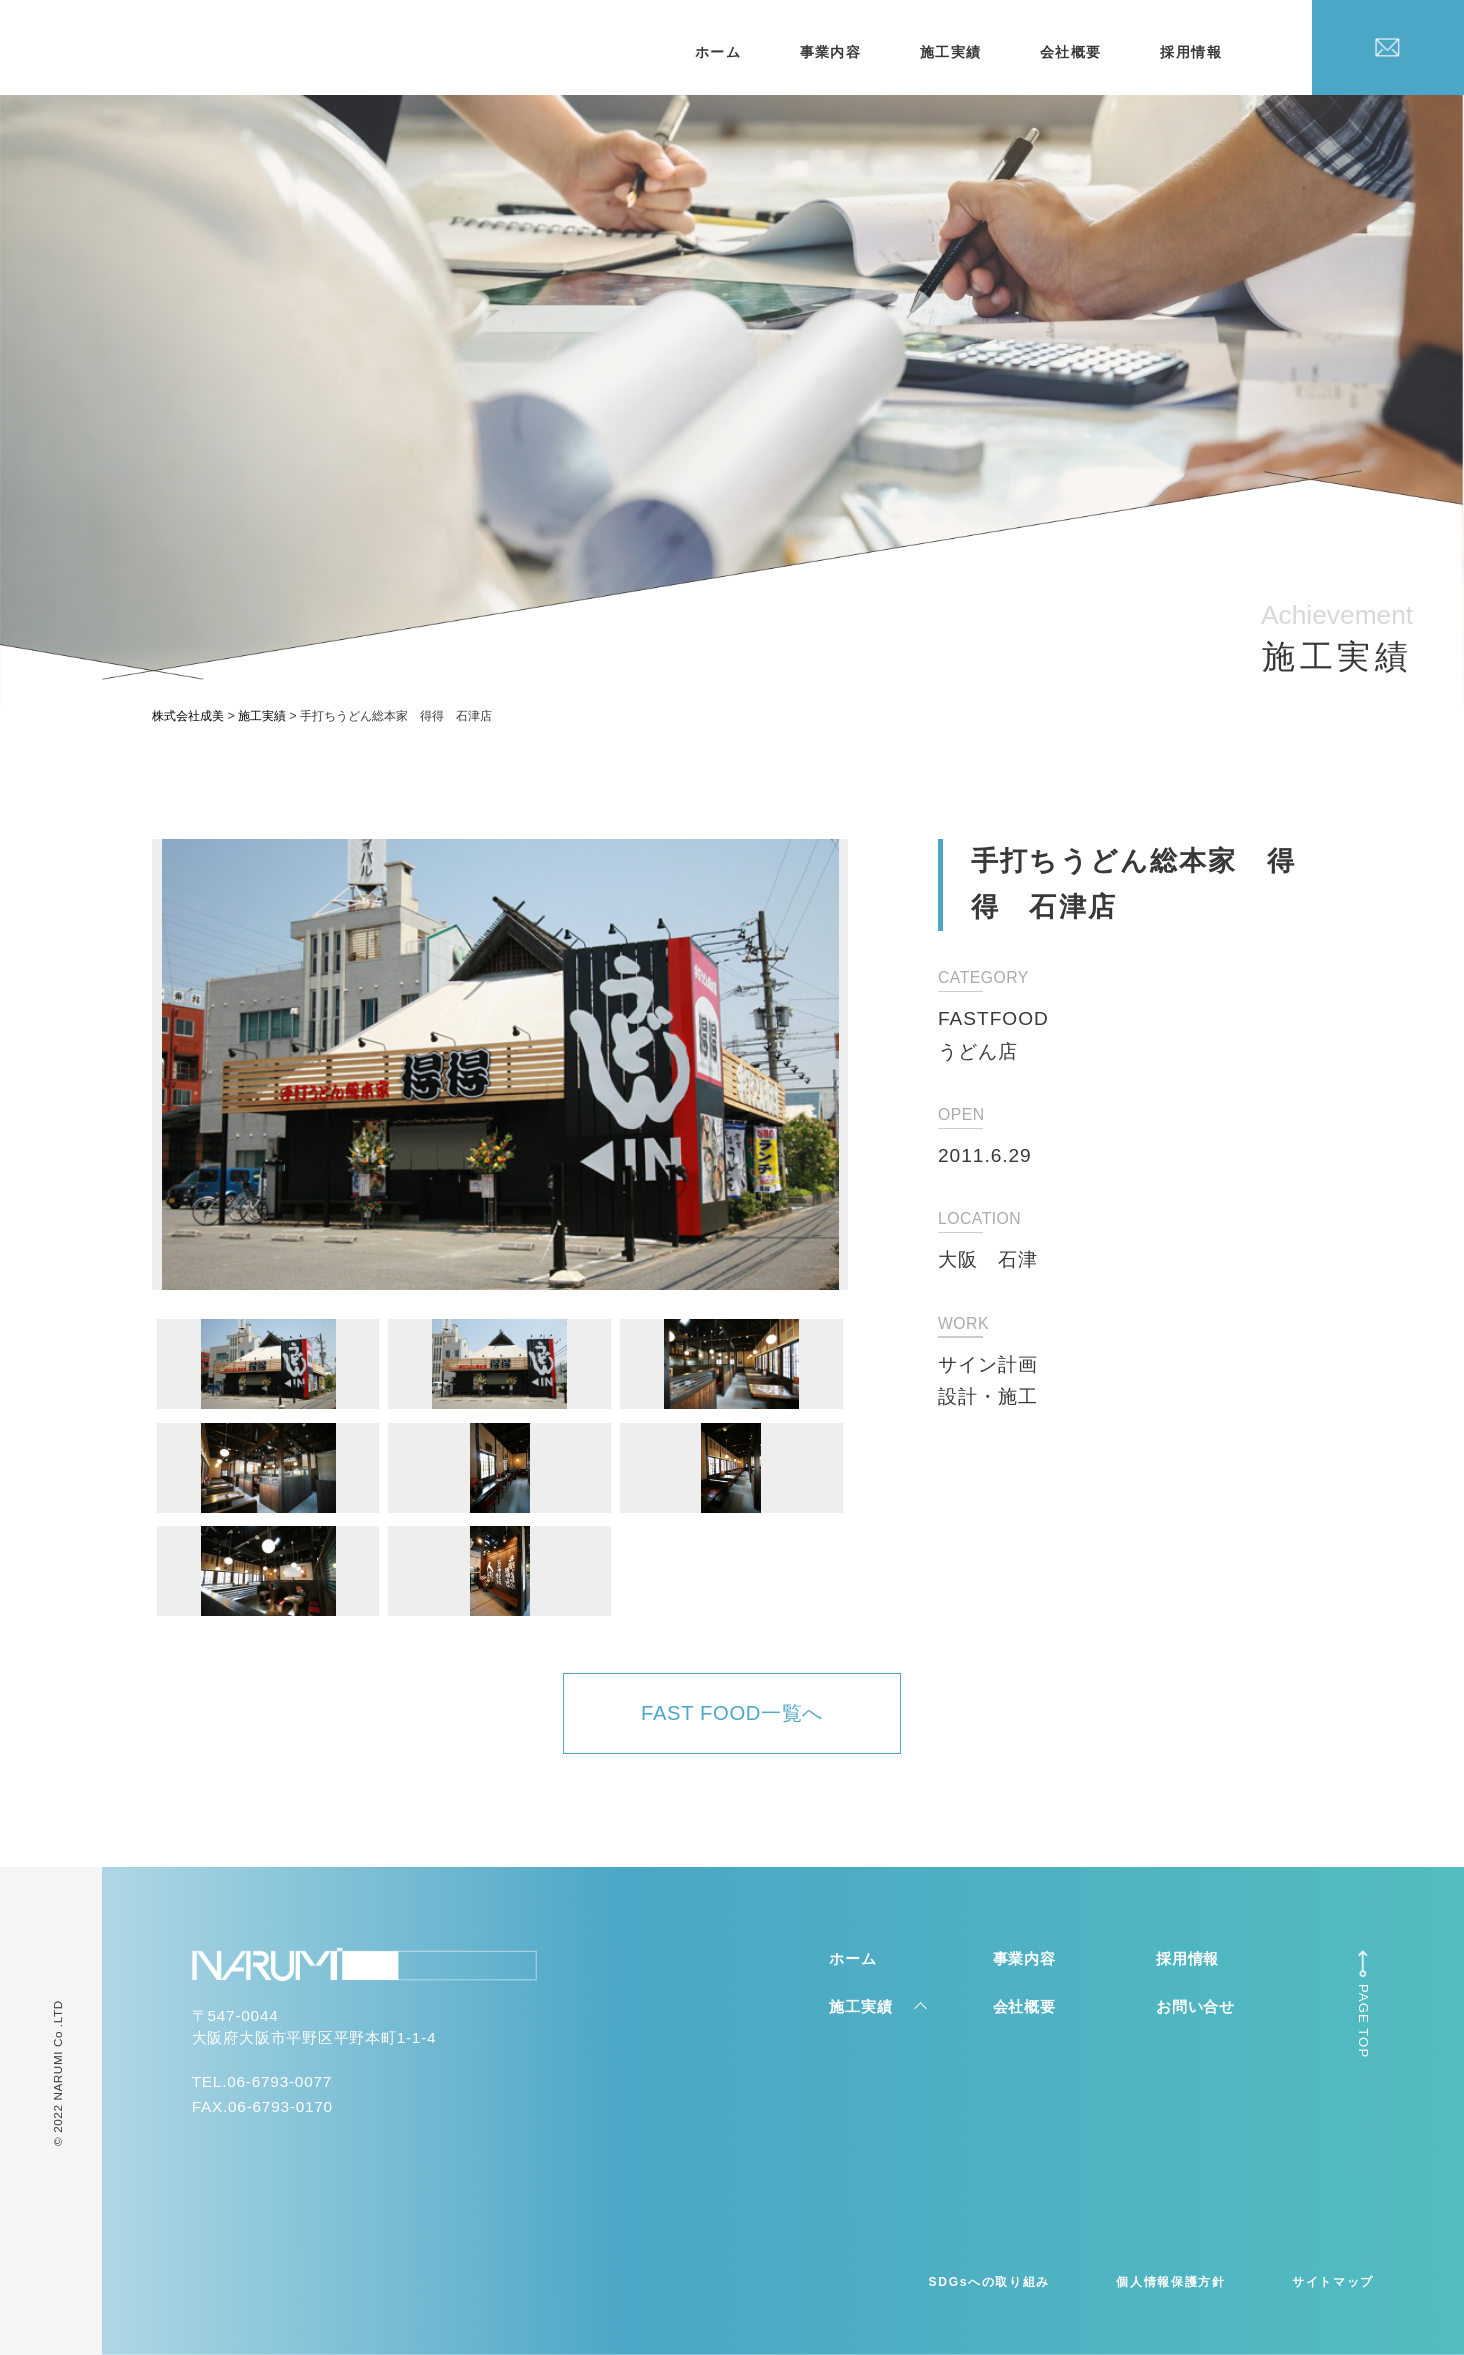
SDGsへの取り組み (990, 2282)
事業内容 (831, 52)
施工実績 (951, 52)
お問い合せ (1195, 2006)
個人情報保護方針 (1170, 2282)
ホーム (718, 52)
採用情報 (1191, 52)
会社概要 (1071, 52)
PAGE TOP (1363, 2021)
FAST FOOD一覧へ (732, 1713)
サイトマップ (1333, 2282)
